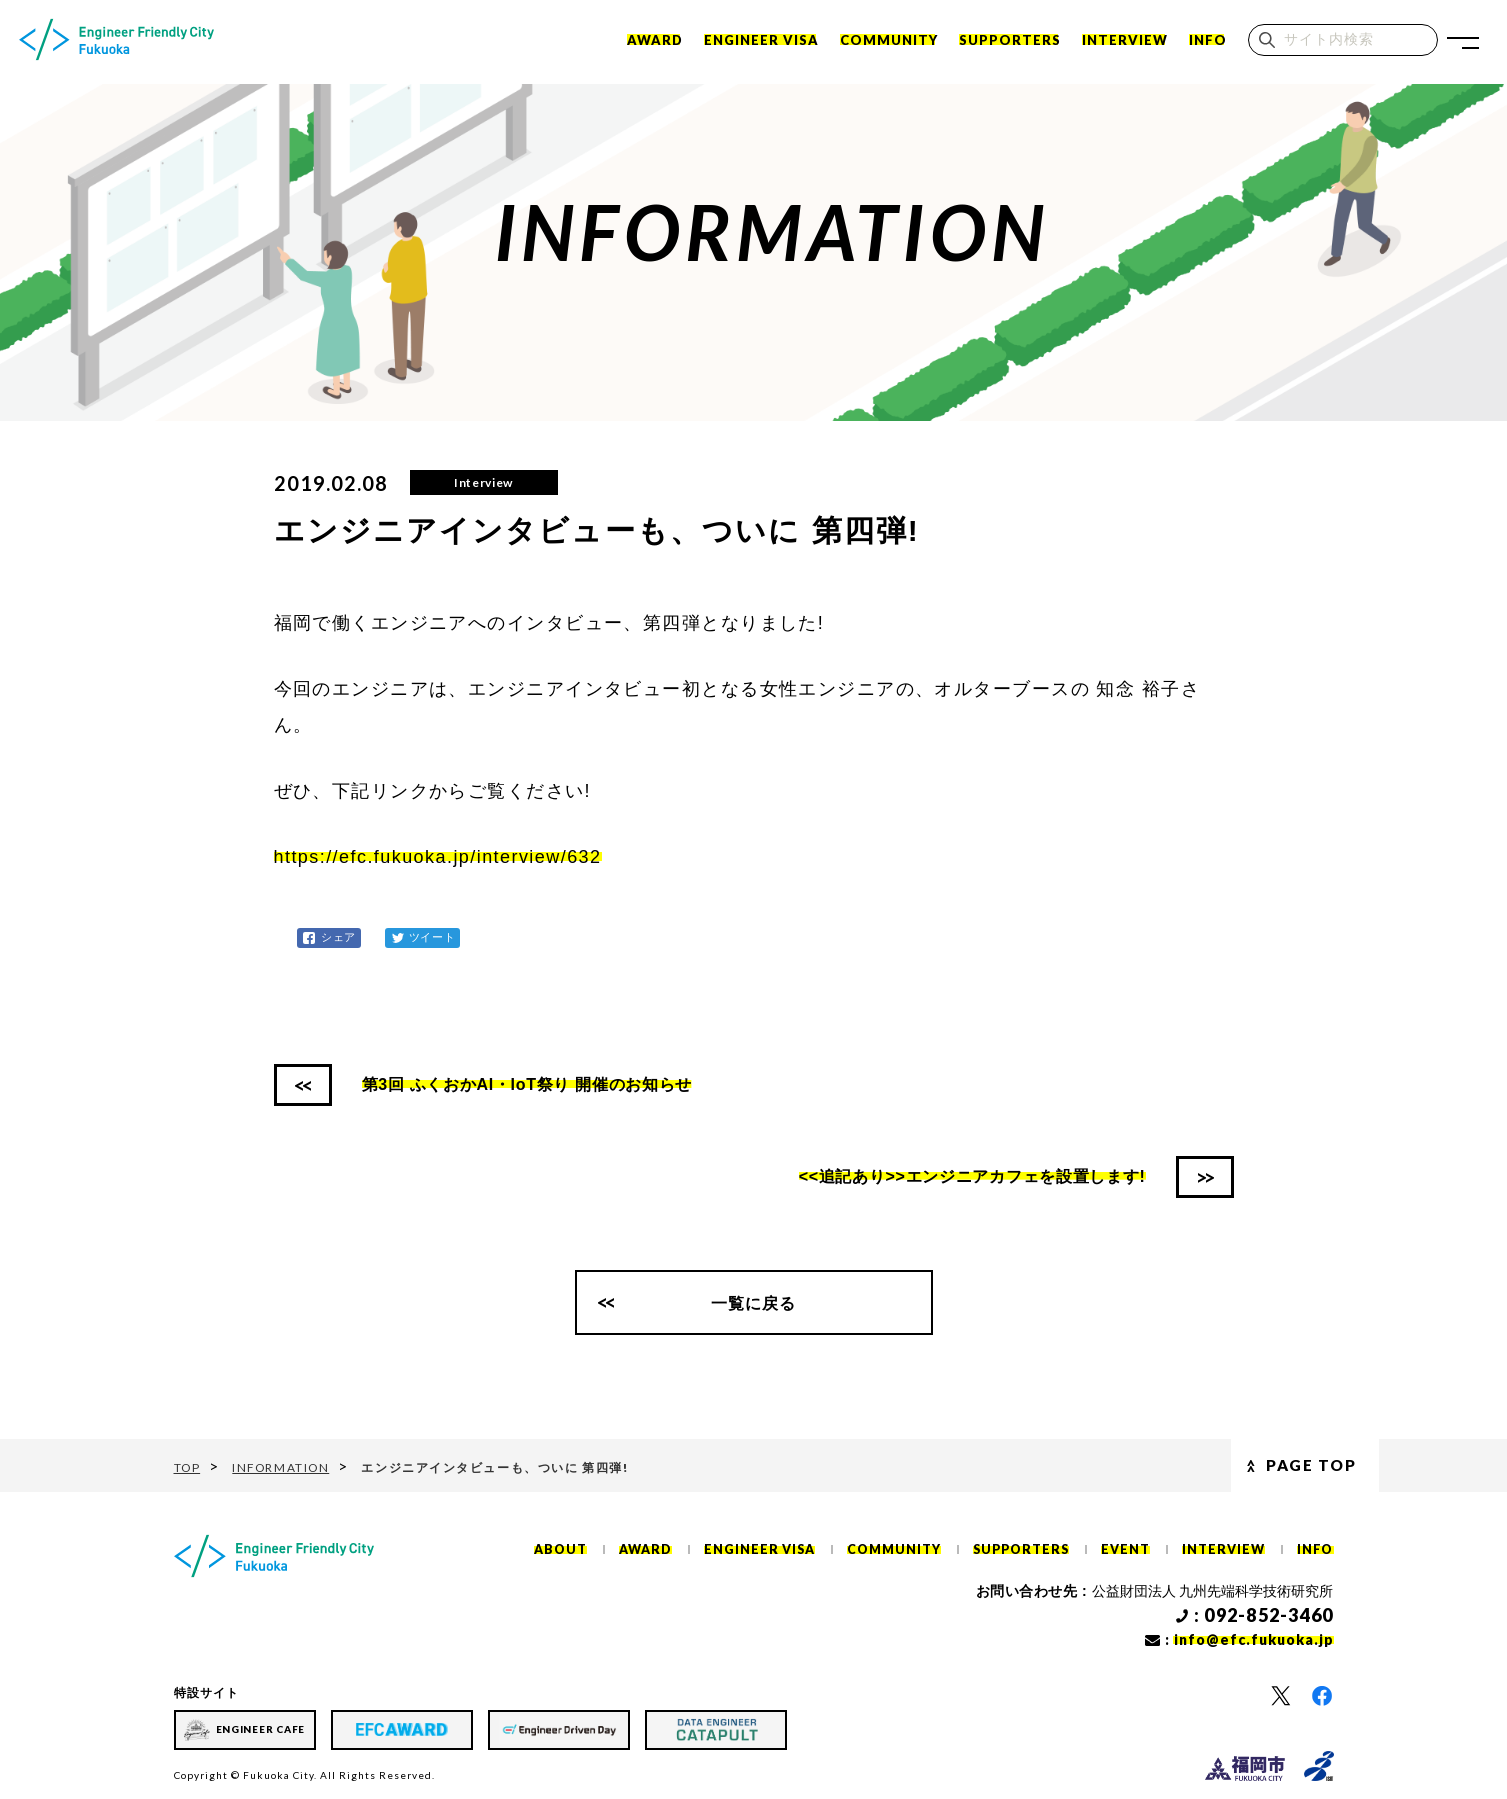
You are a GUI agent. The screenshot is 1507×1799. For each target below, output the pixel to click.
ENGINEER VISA (761, 42)
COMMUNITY (889, 42)
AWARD (662, 1550)
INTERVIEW (1125, 42)
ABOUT (579, 1550)
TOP (188, 1467)
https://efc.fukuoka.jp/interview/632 (438, 857)
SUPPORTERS (1010, 42)
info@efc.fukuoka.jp (1254, 1640)
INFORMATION (283, 1467)
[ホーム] (119, 42)
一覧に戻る (754, 1304)
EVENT (1130, 1550)
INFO (1208, 42)
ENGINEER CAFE (261, 1729)
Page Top (1265, 1466)
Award (655, 42)
